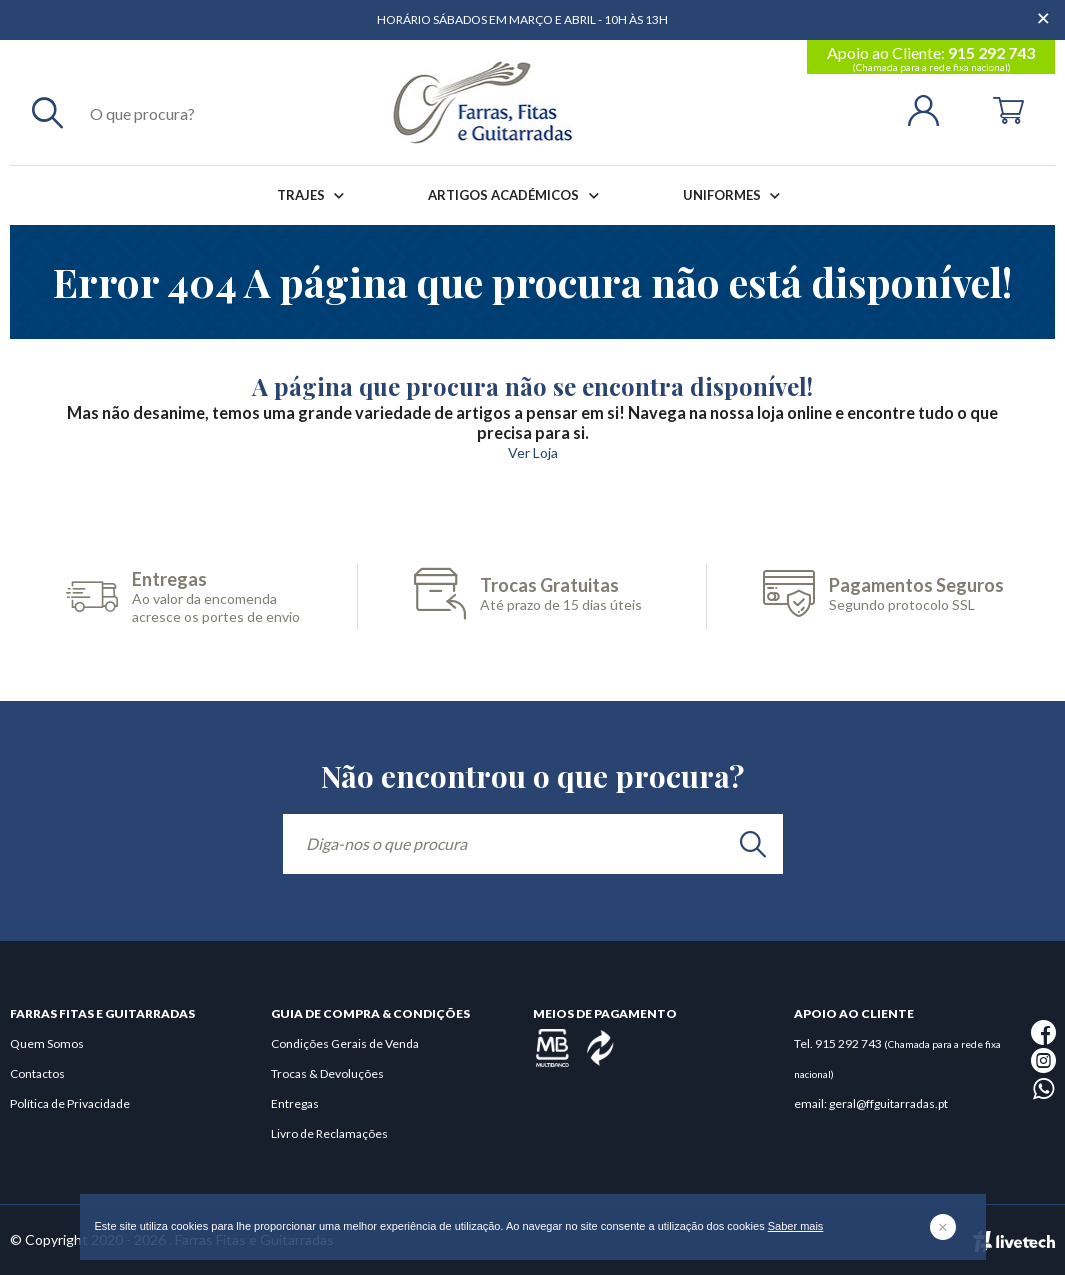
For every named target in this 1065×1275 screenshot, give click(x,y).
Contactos (37, 1073)
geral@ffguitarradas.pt (888, 1103)
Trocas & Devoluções (327, 1073)
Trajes (314, 195)
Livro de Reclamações (329, 1133)
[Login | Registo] (931, 108)
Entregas (295, 1103)
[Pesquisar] (47, 112)
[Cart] (1008, 108)
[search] (753, 844)
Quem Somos (47, 1043)
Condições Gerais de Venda (345, 1043)
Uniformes (735, 195)
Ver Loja (533, 452)
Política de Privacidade (70, 1103)
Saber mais (796, 1226)
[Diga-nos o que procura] (533, 844)
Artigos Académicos (517, 195)
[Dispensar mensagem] (1045, 10)
